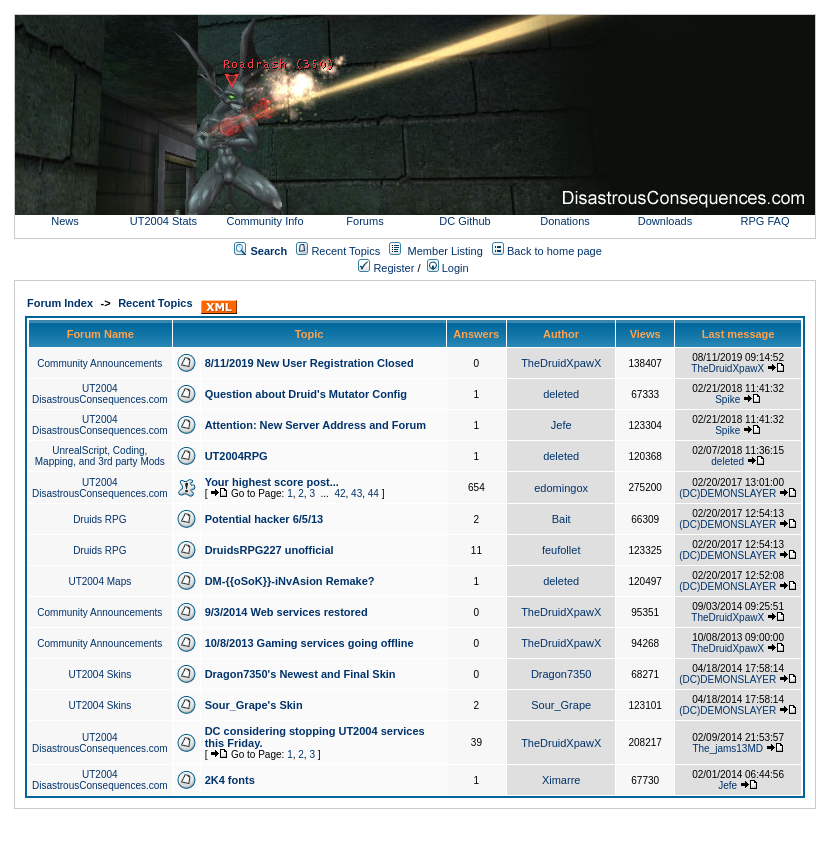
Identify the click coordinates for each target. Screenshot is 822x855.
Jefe (561, 425)
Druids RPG (99, 519)
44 (373, 493)
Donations (565, 221)
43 (356, 493)
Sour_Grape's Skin (254, 705)
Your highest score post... (272, 482)
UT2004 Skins (99, 674)
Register (386, 268)
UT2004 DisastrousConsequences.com (100, 394)
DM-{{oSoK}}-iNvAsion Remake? (290, 581)
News (65, 221)
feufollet (561, 550)
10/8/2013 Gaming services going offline (309, 643)
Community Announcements (99, 363)
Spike (727, 399)
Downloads (665, 221)
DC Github (464, 221)
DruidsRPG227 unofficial (269, 550)
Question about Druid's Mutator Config (306, 394)
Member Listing (445, 251)
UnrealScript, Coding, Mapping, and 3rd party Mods (100, 456)
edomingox (561, 488)
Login (448, 268)
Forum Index (60, 303)
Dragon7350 (561, 674)
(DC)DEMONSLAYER (727, 493)
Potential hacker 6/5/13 (264, 519)
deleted (561, 394)
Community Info (264, 221)
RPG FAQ (765, 221)
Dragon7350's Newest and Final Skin (300, 674)
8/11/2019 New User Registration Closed (309, 363)
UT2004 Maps (99, 581)
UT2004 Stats (165, 221)
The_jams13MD (727, 748)
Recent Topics (345, 251)
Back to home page (554, 251)
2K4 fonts (230, 780)
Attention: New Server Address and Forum (315, 425)
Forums (364, 221)
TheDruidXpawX (561, 363)
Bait (561, 519)
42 (339, 493)
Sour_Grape (561, 705)
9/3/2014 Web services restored (286, 612)
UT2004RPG (236, 456)
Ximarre (561, 780)
